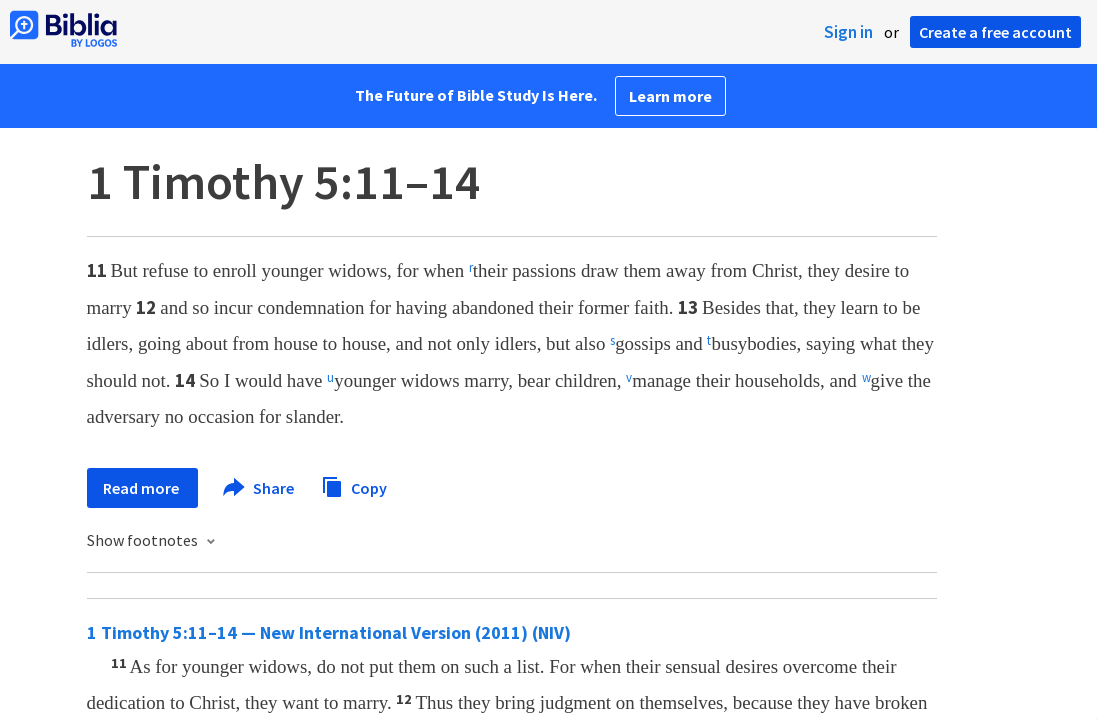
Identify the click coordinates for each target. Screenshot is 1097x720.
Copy (354, 485)
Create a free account (995, 32)
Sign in (848, 32)
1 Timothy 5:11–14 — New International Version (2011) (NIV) (329, 632)
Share (259, 488)
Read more (142, 488)
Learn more (670, 96)
